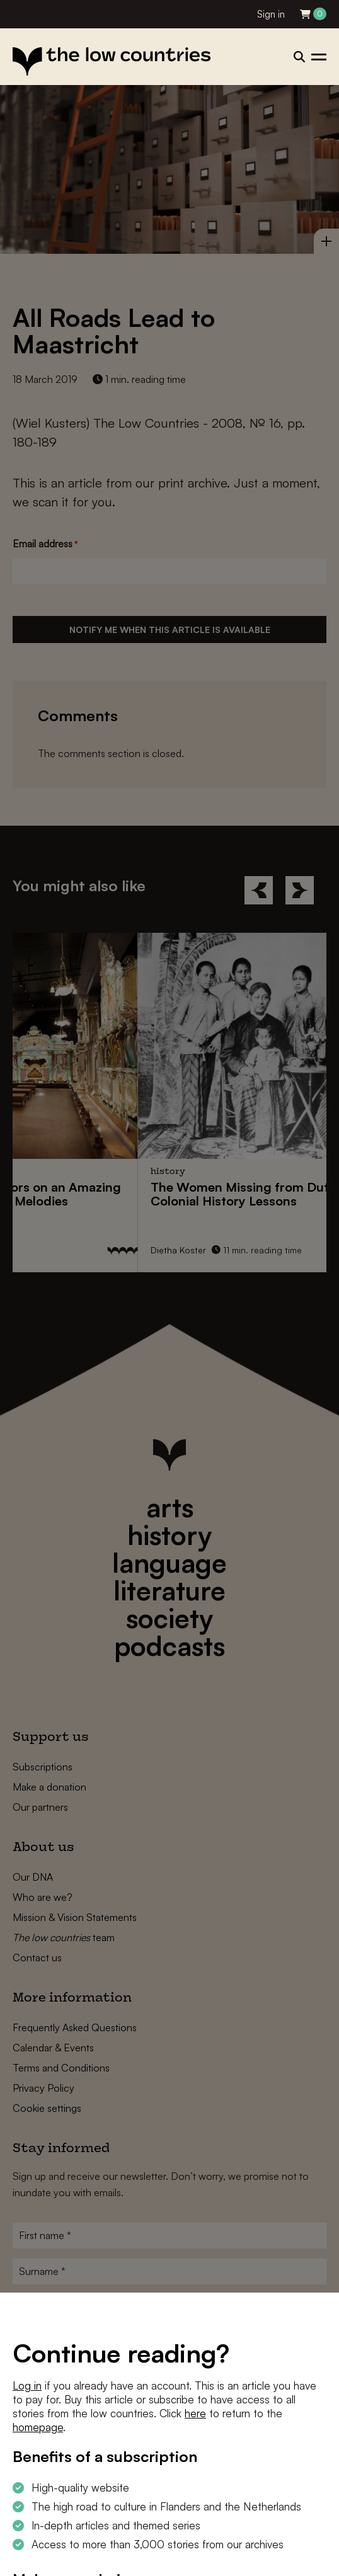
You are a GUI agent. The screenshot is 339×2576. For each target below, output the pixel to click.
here (195, 2413)
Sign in (271, 14)
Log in (27, 2385)
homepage (38, 2427)
